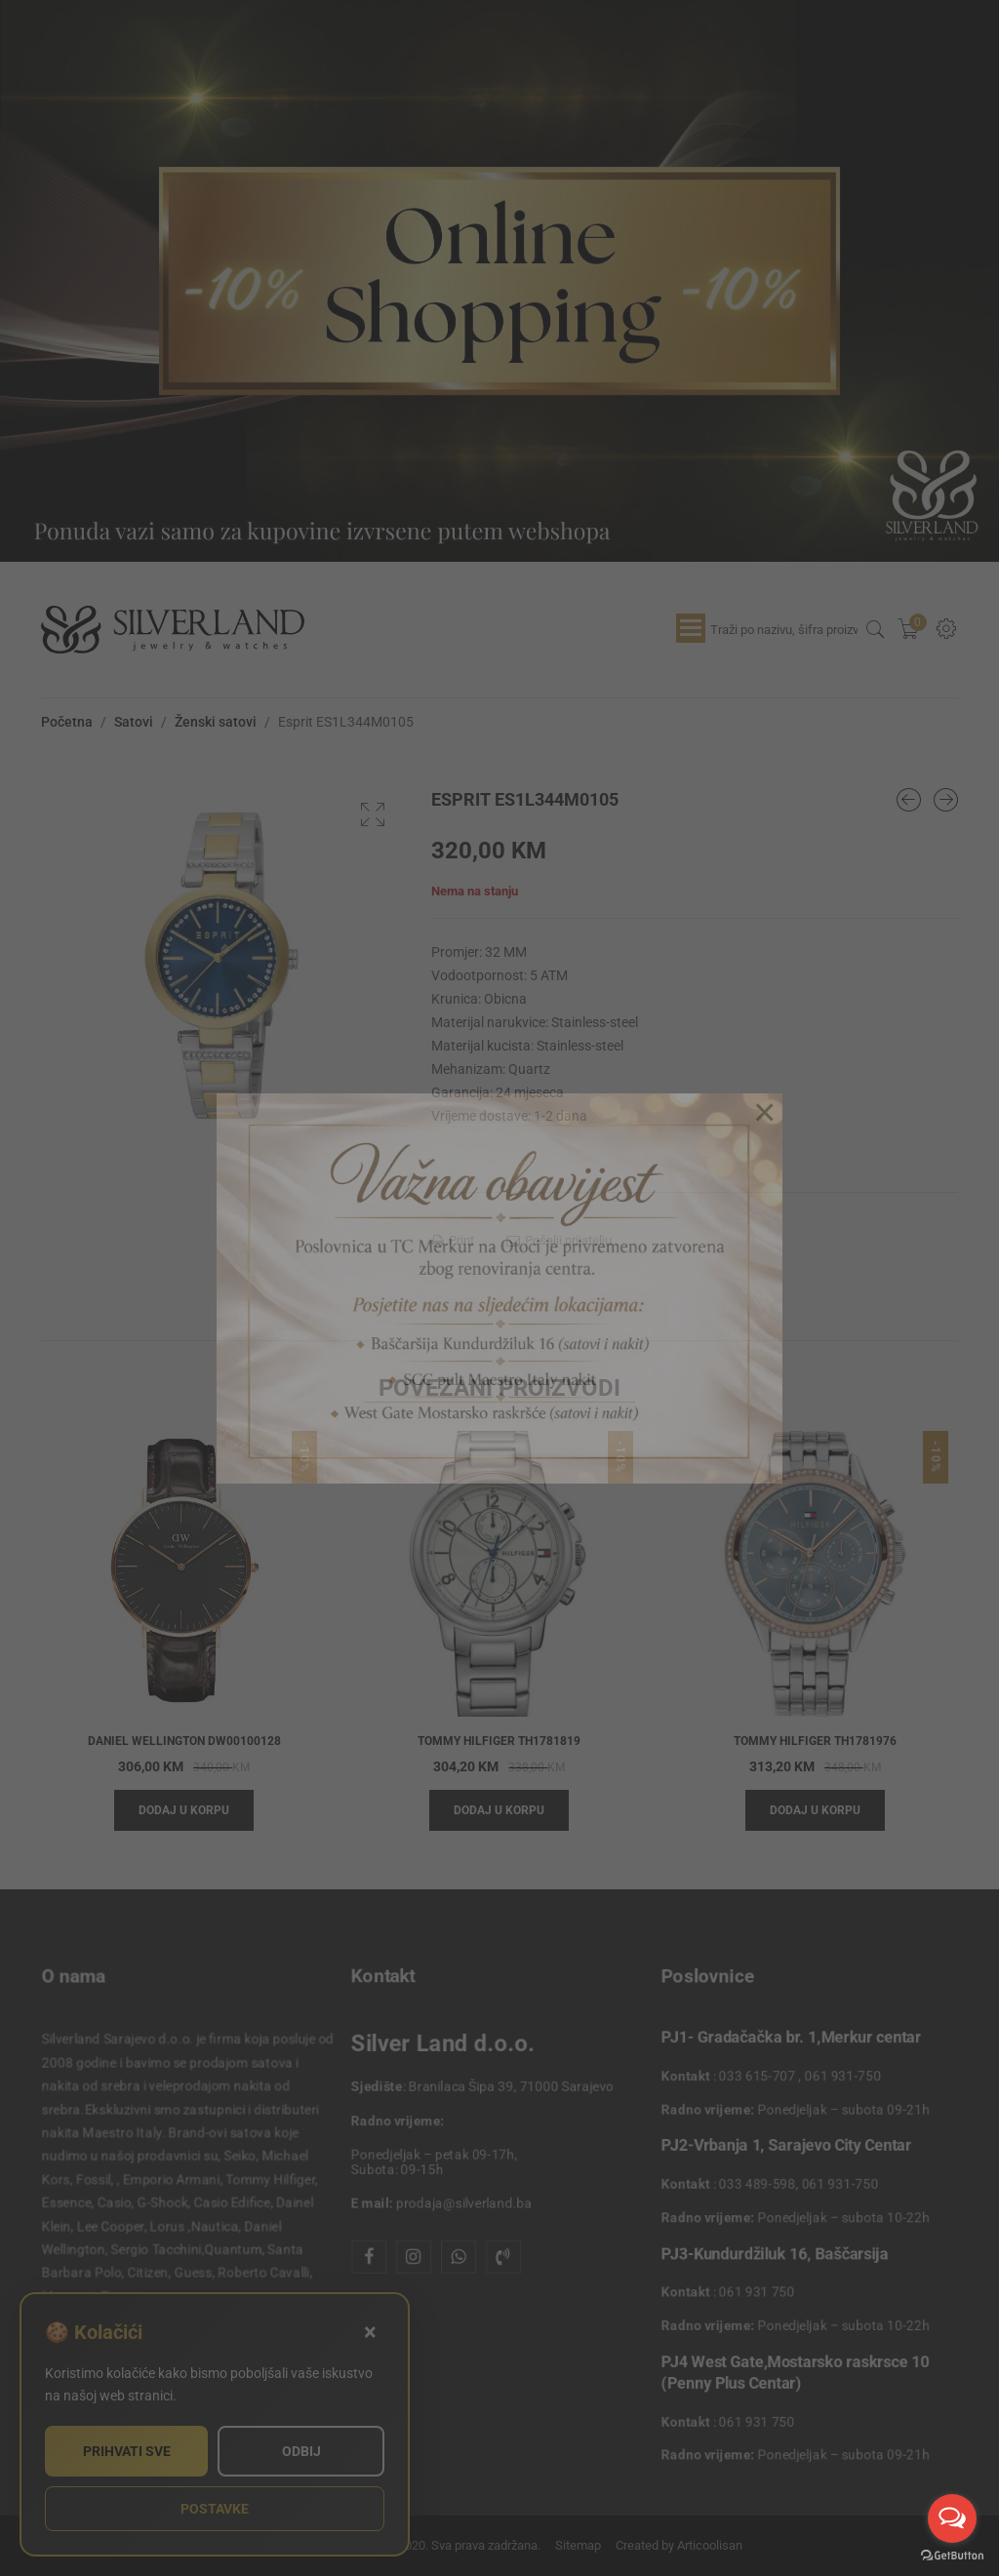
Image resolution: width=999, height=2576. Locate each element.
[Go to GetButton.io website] (952, 2556)
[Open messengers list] (952, 2518)
